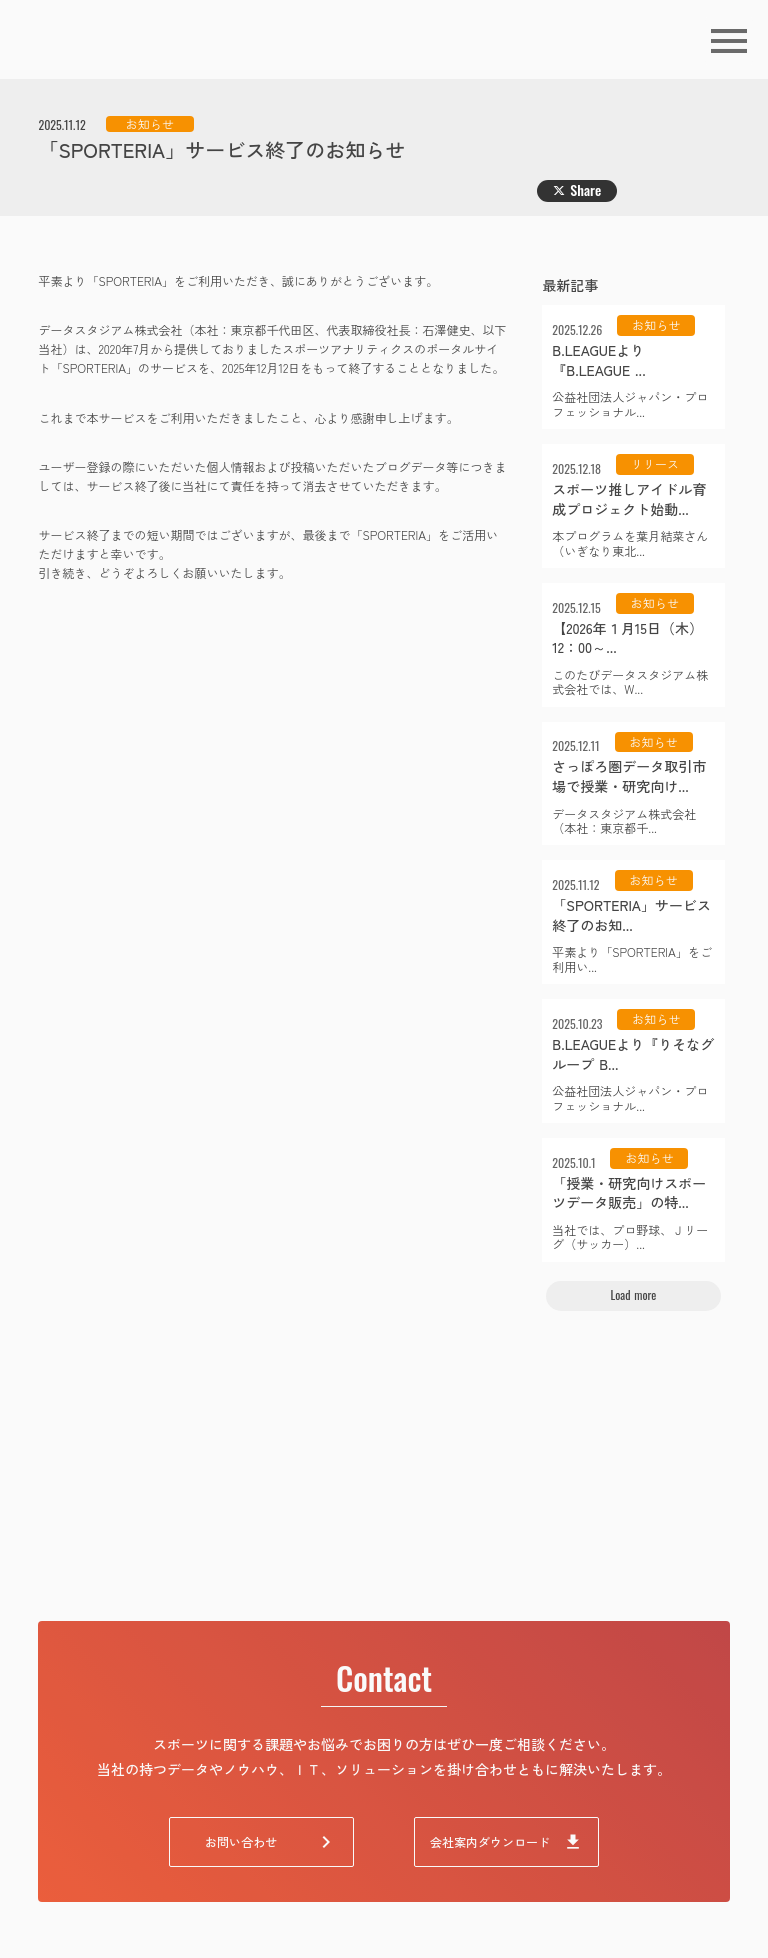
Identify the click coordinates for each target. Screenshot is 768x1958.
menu (729, 41)
